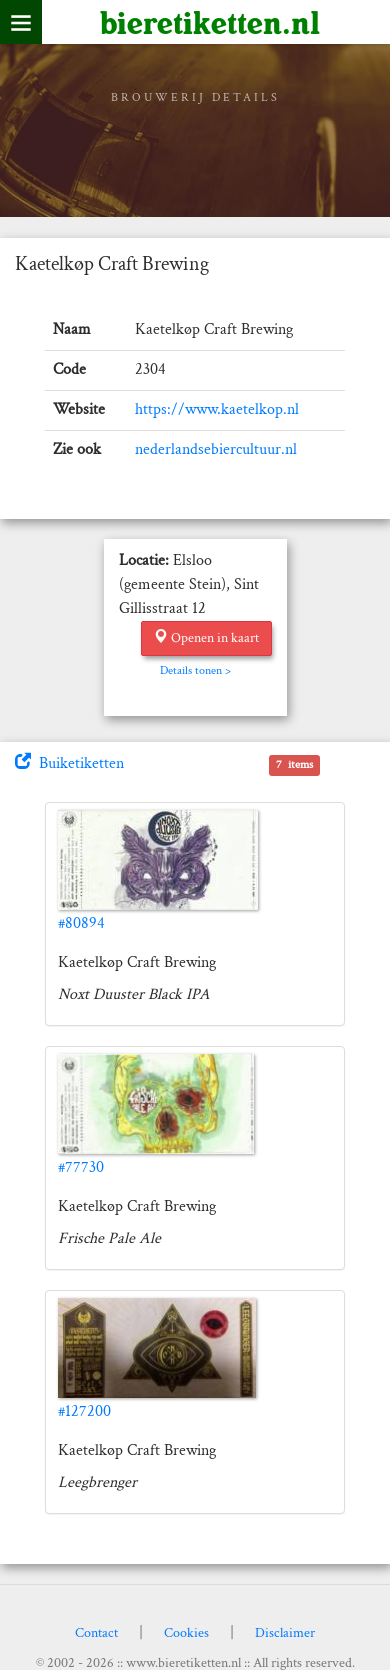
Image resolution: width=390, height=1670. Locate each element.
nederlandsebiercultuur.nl (216, 449)
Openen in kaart (206, 638)
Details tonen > (195, 670)
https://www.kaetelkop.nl (217, 409)
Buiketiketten (69, 763)
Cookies (186, 1633)
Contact (96, 1633)
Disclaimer (285, 1633)
